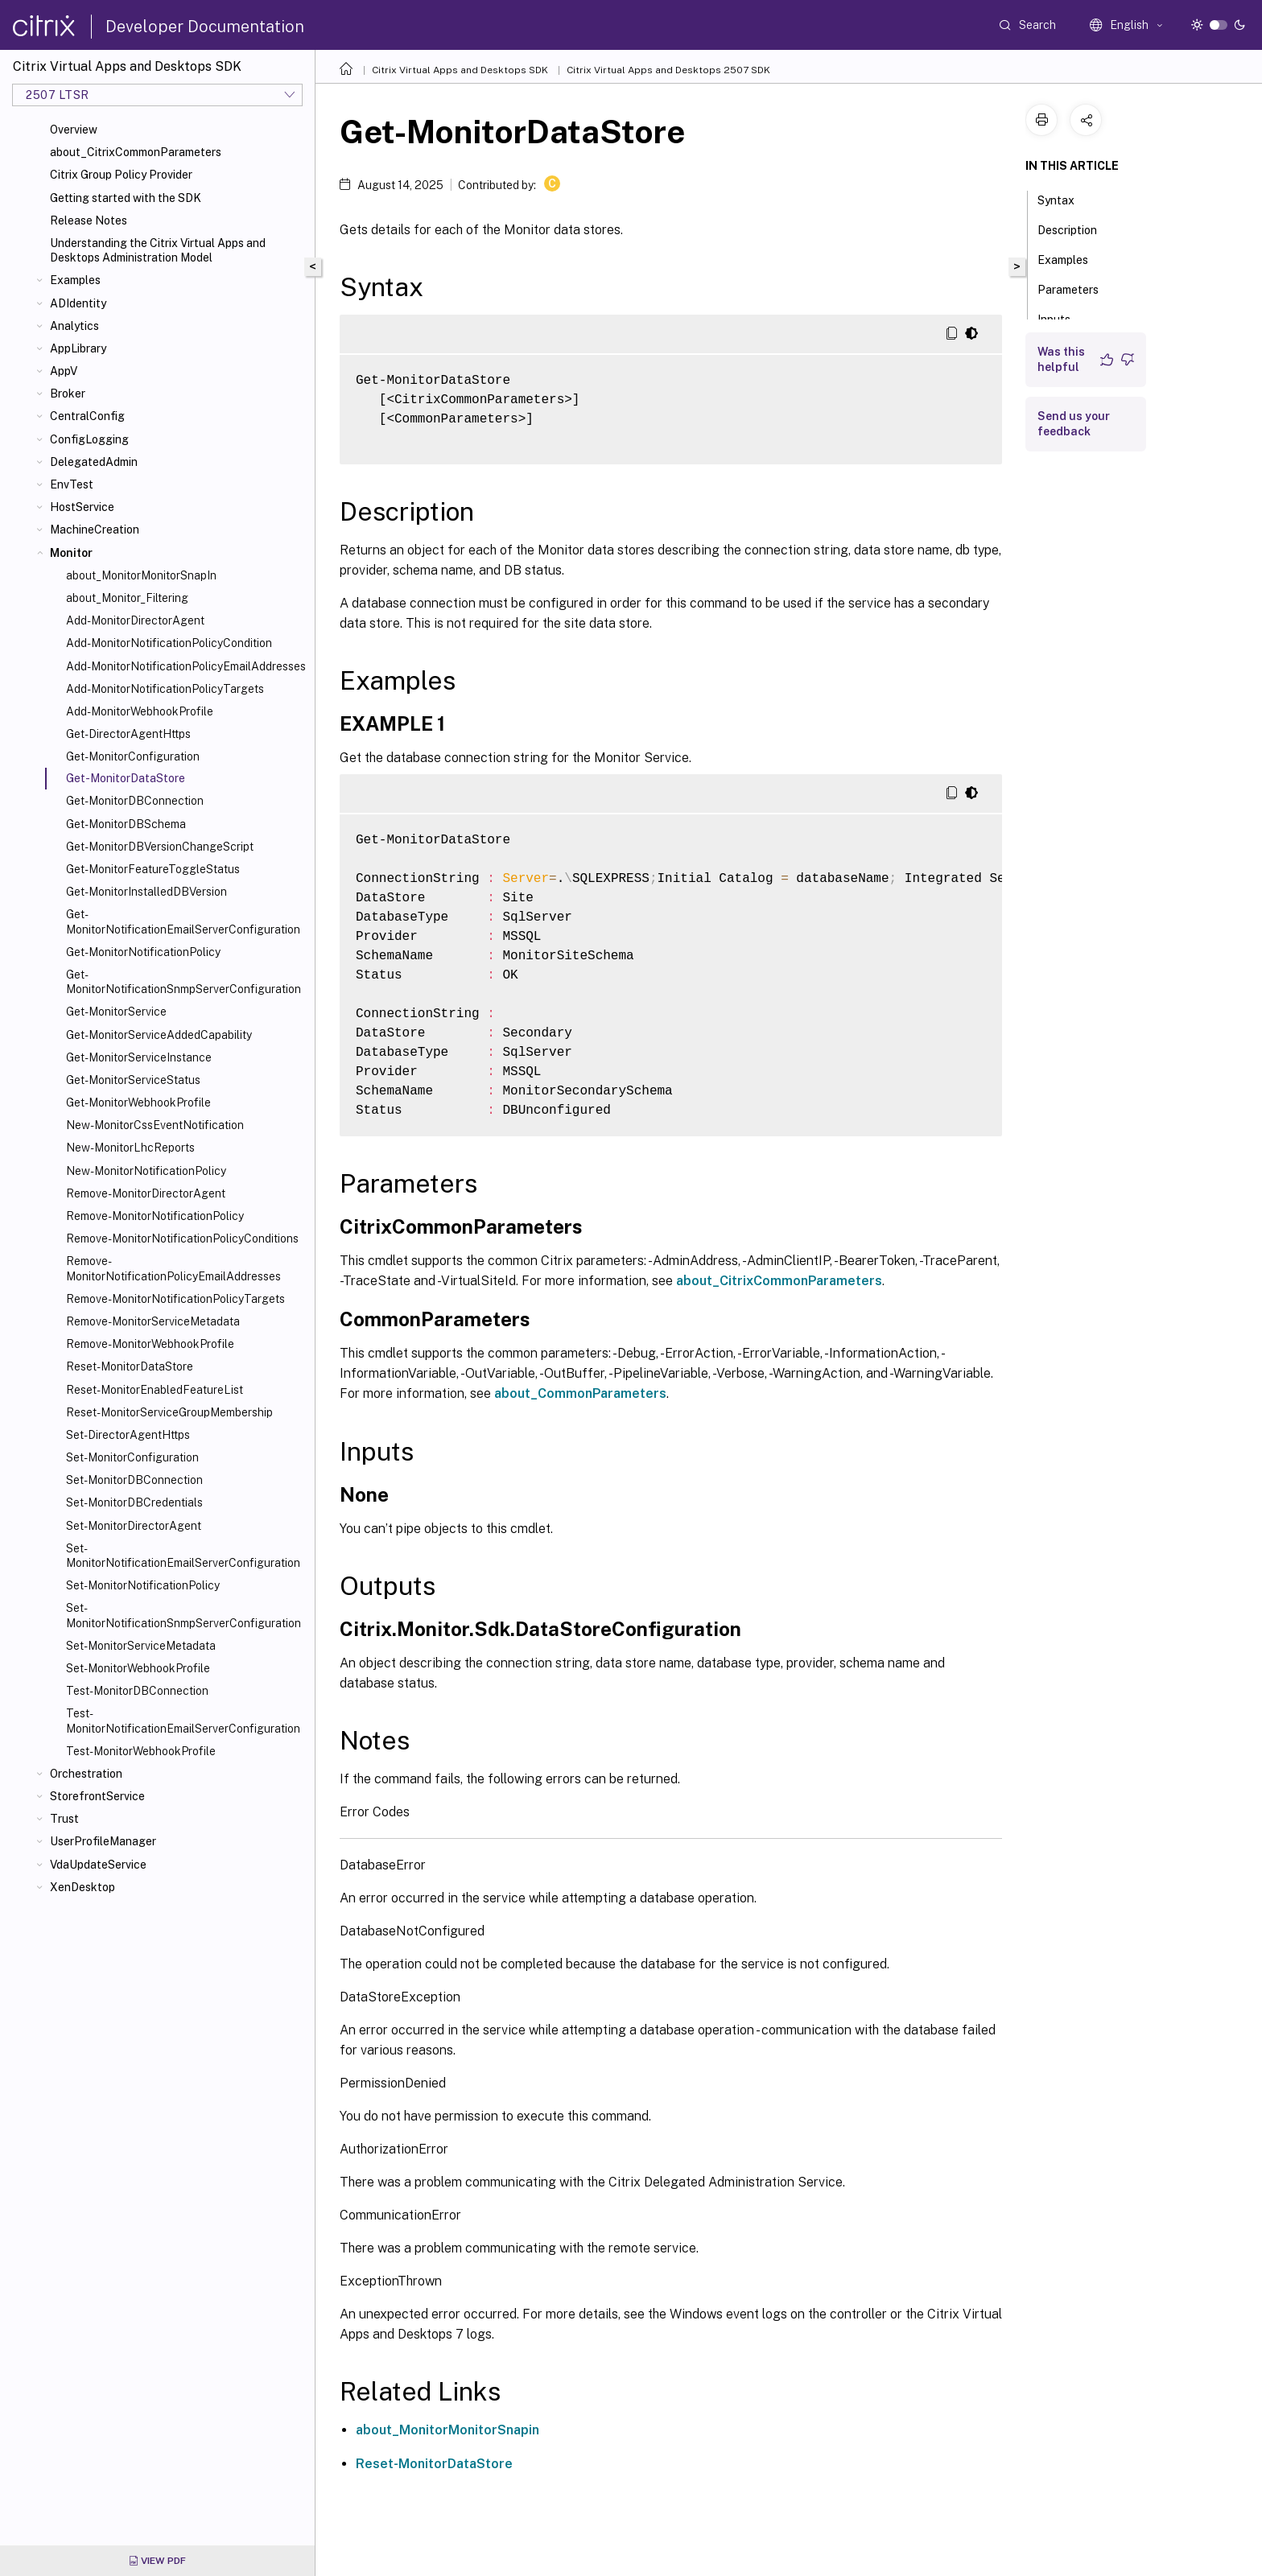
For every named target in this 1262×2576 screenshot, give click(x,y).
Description (1076, 229)
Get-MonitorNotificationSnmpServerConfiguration (183, 981)
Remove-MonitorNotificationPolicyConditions (182, 1238)
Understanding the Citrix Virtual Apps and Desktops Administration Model (158, 250)
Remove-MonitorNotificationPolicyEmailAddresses (173, 1268)
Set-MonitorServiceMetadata (141, 1645)
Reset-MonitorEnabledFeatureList (154, 1389)
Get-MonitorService (116, 1011)
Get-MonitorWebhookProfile (138, 1102)
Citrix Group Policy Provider (121, 174)
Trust (64, 1818)
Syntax (1064, 199)
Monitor (71, 552)
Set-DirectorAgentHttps (128, 1434)
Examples (75, 280)
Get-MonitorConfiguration (133, 756)
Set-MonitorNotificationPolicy (143, 1585)
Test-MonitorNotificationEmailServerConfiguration (183, 1720)
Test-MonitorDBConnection (137, 1690)
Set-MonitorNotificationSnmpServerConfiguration (183, 1615)
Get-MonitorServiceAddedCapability (159, 1034)
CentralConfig (87, 416)
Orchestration (86, 1773)
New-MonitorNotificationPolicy (146, 1170)
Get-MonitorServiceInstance (139, 1057)
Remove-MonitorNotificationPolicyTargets (175, 1298)
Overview (73, 129)
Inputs (1062, 318)
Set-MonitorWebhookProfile (138, 1668)
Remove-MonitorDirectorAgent (145, 1193)
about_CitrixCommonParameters (135, 152)
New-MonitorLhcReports (130, 1147)
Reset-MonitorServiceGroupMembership (169, 1412)
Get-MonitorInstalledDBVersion (146, 891)
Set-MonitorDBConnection (134, 1479)
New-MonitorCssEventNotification (155, 1125)
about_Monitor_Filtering (127, 597)
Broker (67, 393)
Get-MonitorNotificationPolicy (143, 952)
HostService (82, 507)
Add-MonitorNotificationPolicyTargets (165, 688)
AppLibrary (78, 348)
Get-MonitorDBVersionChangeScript (160, 846)
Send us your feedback (1073, 424)
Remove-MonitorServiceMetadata (153, 1321)
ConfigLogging (89, 439)
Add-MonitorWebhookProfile (139, 711)
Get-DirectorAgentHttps (128, 733)
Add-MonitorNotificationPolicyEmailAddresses (186, 666)
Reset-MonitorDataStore (129, 1366)
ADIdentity (78, 303)
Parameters (1076, 288)
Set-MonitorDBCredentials (134, 1502)
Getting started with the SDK (125, 198)
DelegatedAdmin (94, 461)
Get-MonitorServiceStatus (133, 1080)
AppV (63, 371)
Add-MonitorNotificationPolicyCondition (169, 643)
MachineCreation (94, 529)
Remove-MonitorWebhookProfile (150, 1343)
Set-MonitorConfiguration (132, 1457)
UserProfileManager (103, 1841)
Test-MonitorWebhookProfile (141, 1751)
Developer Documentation (204, 26)
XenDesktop (82, 1887)
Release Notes (88, 220)
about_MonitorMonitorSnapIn (141, 575)
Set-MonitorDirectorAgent (133, 1525)
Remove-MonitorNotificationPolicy (155, 1216)
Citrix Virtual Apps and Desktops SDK (460, 70)
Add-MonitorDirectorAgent (135, 620)
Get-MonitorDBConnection (135, 800)
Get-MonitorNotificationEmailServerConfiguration (183, 921)
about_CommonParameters (580, 1393)
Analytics (74, 325)
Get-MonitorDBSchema (126, 824)
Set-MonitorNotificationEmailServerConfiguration (183, 1555)
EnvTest (71, 484)
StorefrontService (97, 1796)
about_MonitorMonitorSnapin (447, 2430)
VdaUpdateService (98, 1864)
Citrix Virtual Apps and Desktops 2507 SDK (668, 70)
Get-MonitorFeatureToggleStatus (153, 869)
